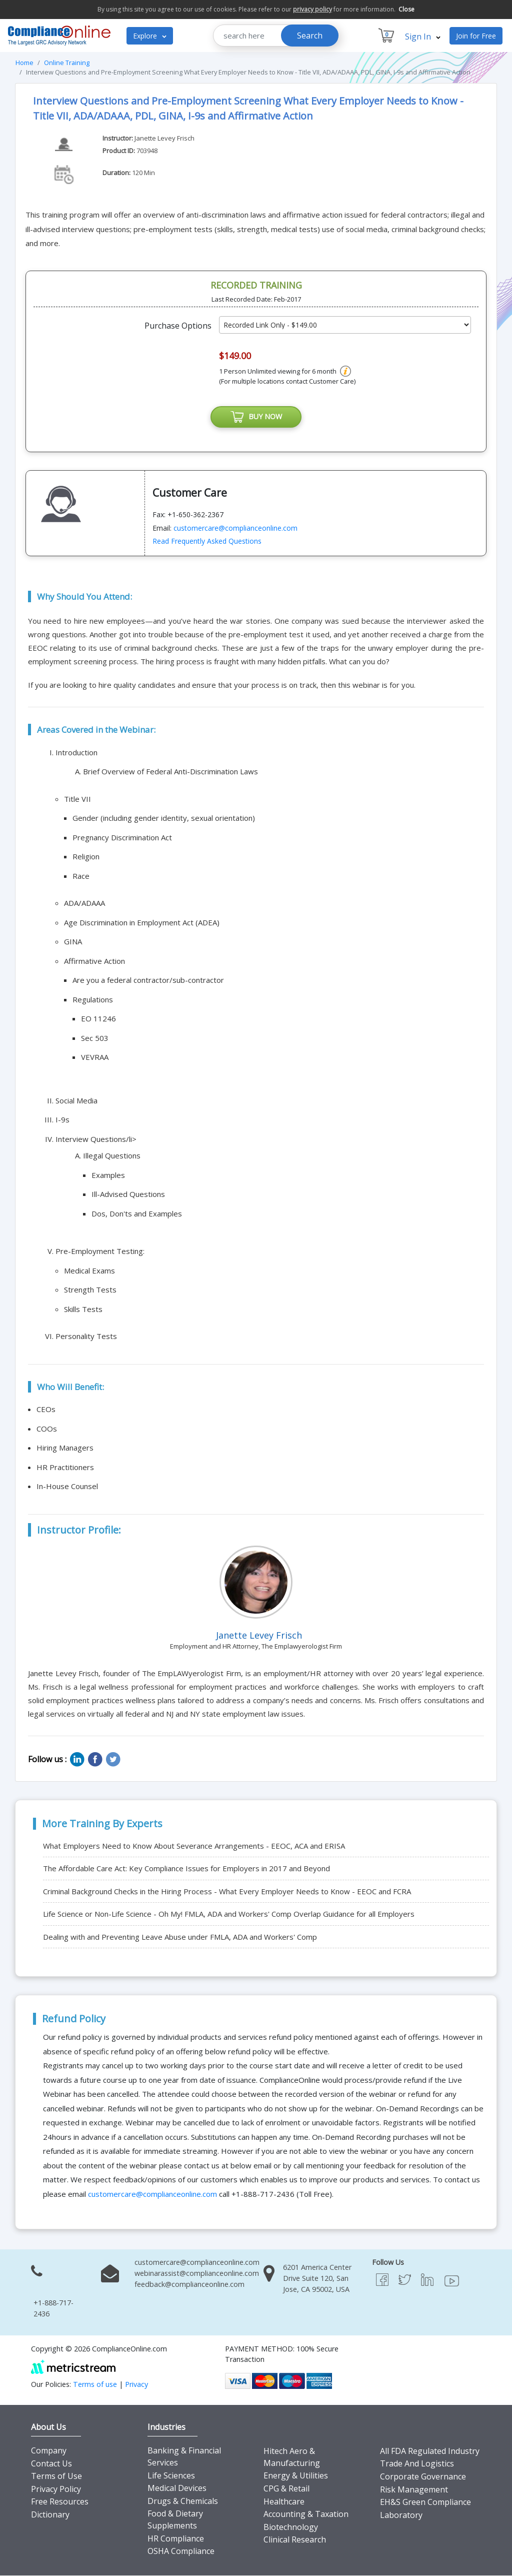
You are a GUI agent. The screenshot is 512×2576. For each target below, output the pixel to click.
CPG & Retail (287, 2488)
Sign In (422, 36)
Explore (149, 36)
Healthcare (284, 2501)
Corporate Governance (423, 2476)
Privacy (136, 2385)
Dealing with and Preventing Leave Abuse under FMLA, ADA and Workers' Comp (180, 1937)
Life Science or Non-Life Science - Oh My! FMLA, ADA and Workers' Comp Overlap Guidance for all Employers (228, 1915)
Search (309, 35)
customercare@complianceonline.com (236, 528)
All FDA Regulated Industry (430, 2451)
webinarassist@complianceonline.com (196, 2274)
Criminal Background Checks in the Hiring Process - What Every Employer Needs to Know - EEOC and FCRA (227, 1892)
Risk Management (414, 2489)
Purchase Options (178, 325)
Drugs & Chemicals (183, 2501)
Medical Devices (177, 2488)
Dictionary (50, 2514)
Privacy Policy (56, 2489)
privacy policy (312, 9)
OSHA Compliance (181, 2551)
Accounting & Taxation (306, 2514)
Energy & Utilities (296, 2476)
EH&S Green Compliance (425, 2502)
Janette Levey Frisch (164, 138)
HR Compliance (176, 2538)
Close (406, 9)
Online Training (67, 62)
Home (25, 62)
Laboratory (401, 2515)
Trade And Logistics (417, 2464)
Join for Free (476, 36)
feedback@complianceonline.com (189, 2284)
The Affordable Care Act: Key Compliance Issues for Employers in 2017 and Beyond (186, 1869)
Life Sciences (171, 2475)
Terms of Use (56, 2476)
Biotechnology (291, 2527)
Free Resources (59, 2502)
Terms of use (95, 2385)
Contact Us (51, 2463)
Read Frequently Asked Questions (207, 542)
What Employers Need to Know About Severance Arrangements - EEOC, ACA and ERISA (194, 1846)
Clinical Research (295, 2540)
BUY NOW (256, 417)
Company (48, 2450)
